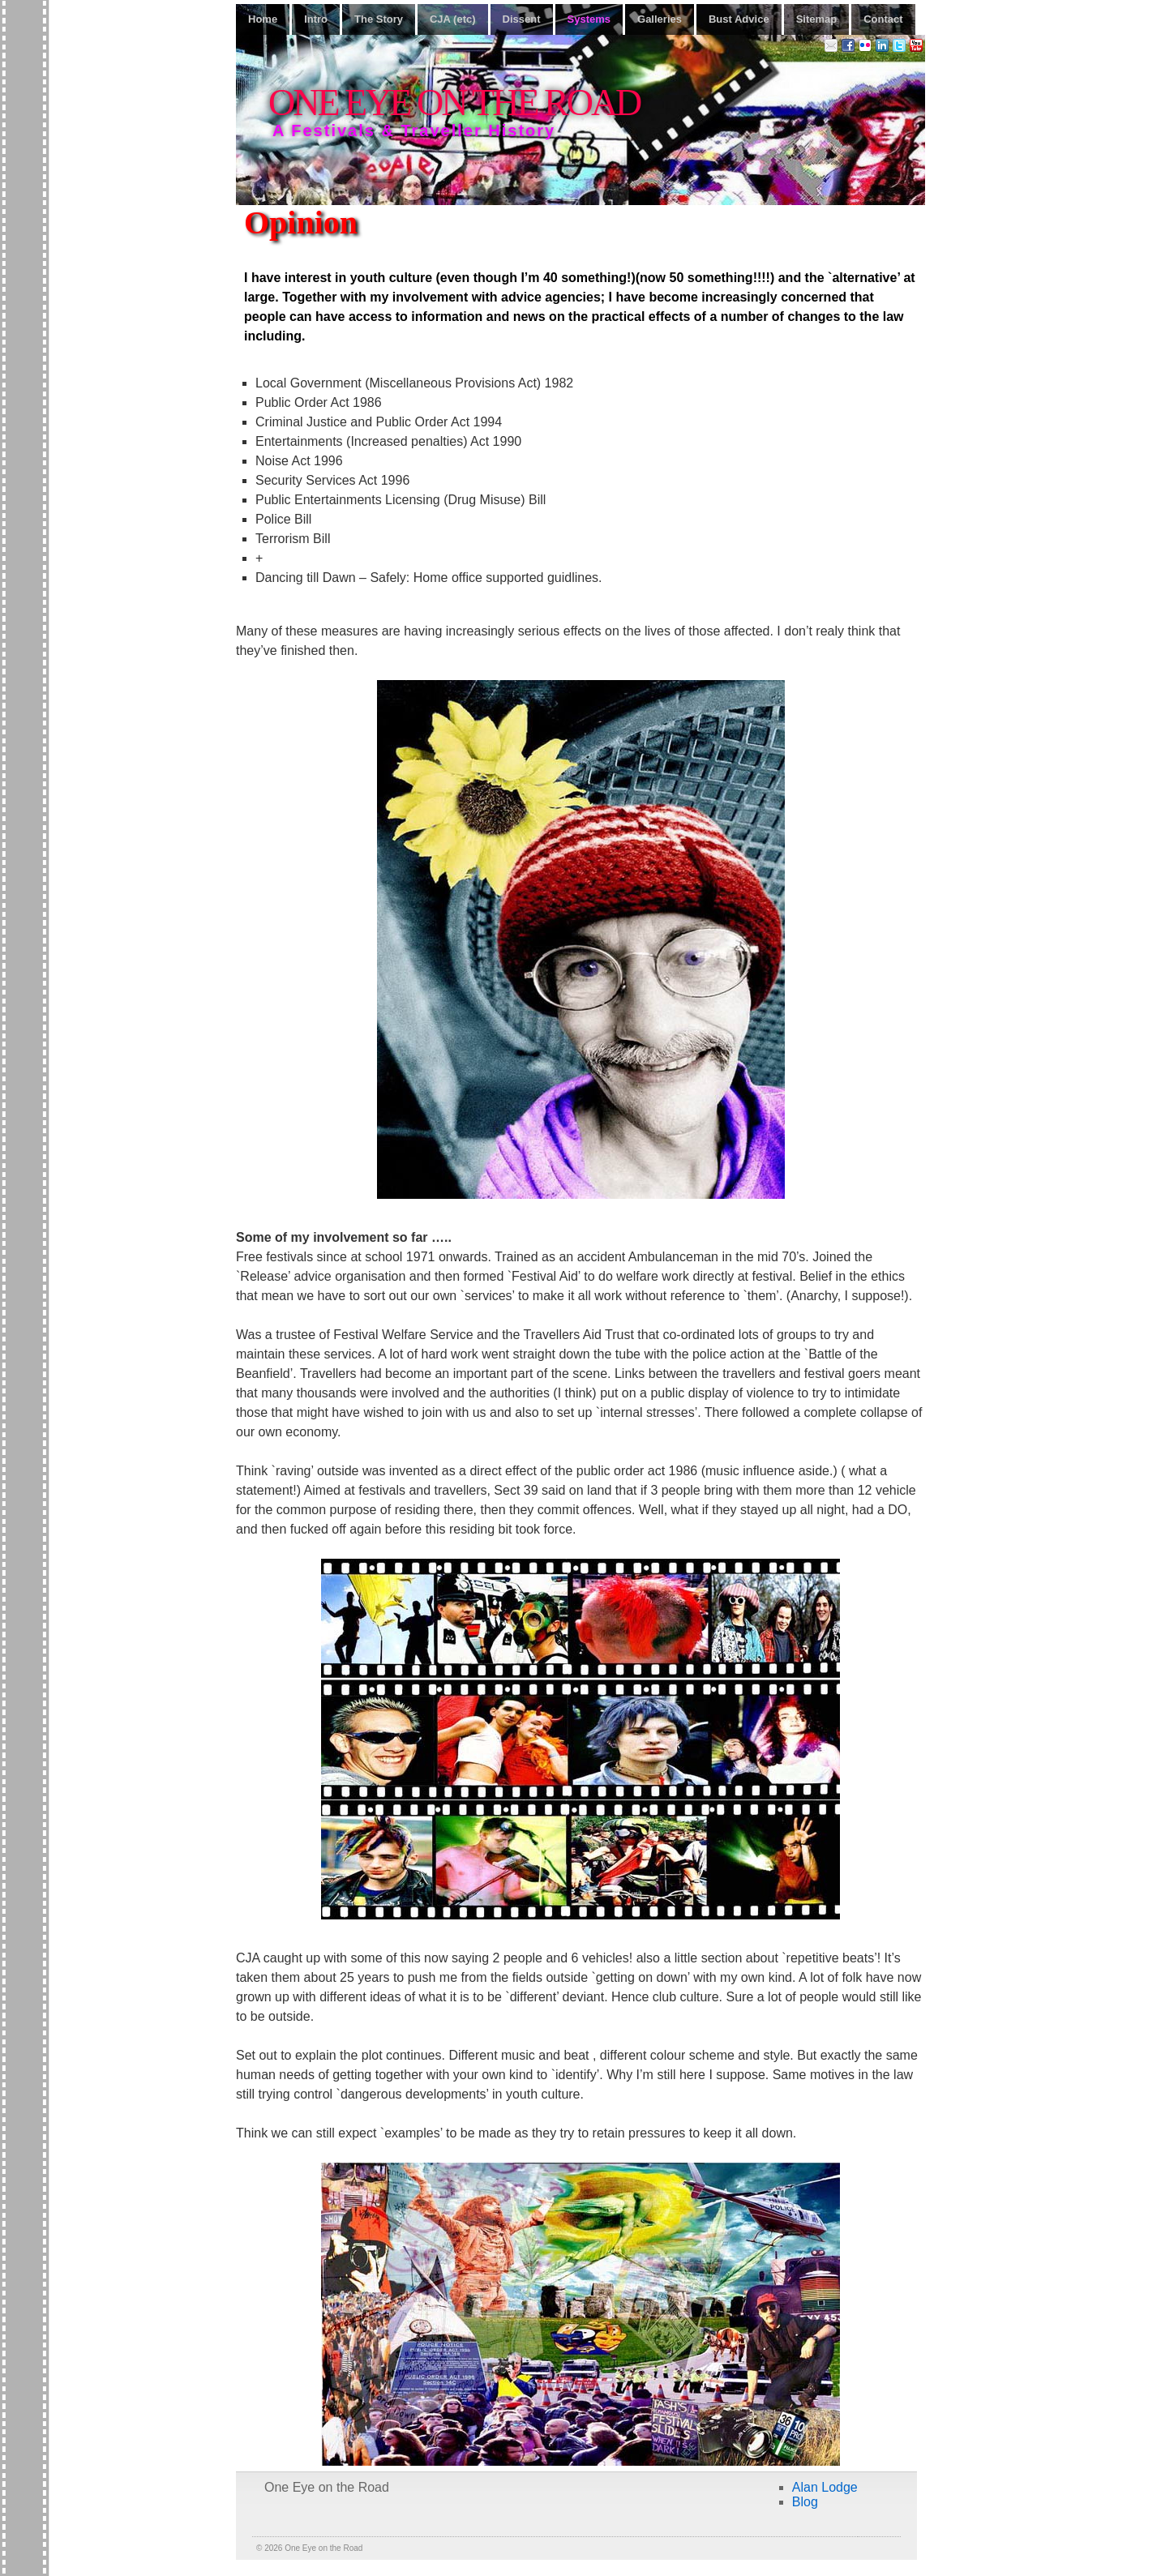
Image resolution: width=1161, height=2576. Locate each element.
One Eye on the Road (454, 102)
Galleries (659, 19)
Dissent (522, 19)
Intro (316, 19)
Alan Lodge (825, 2487)
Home (262, 19)
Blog (805, 2502)
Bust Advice (739, 19)
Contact (882, 19)
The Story (378, 19)
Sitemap (817, 19)
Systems (589, 19)
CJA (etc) (453, 19)
